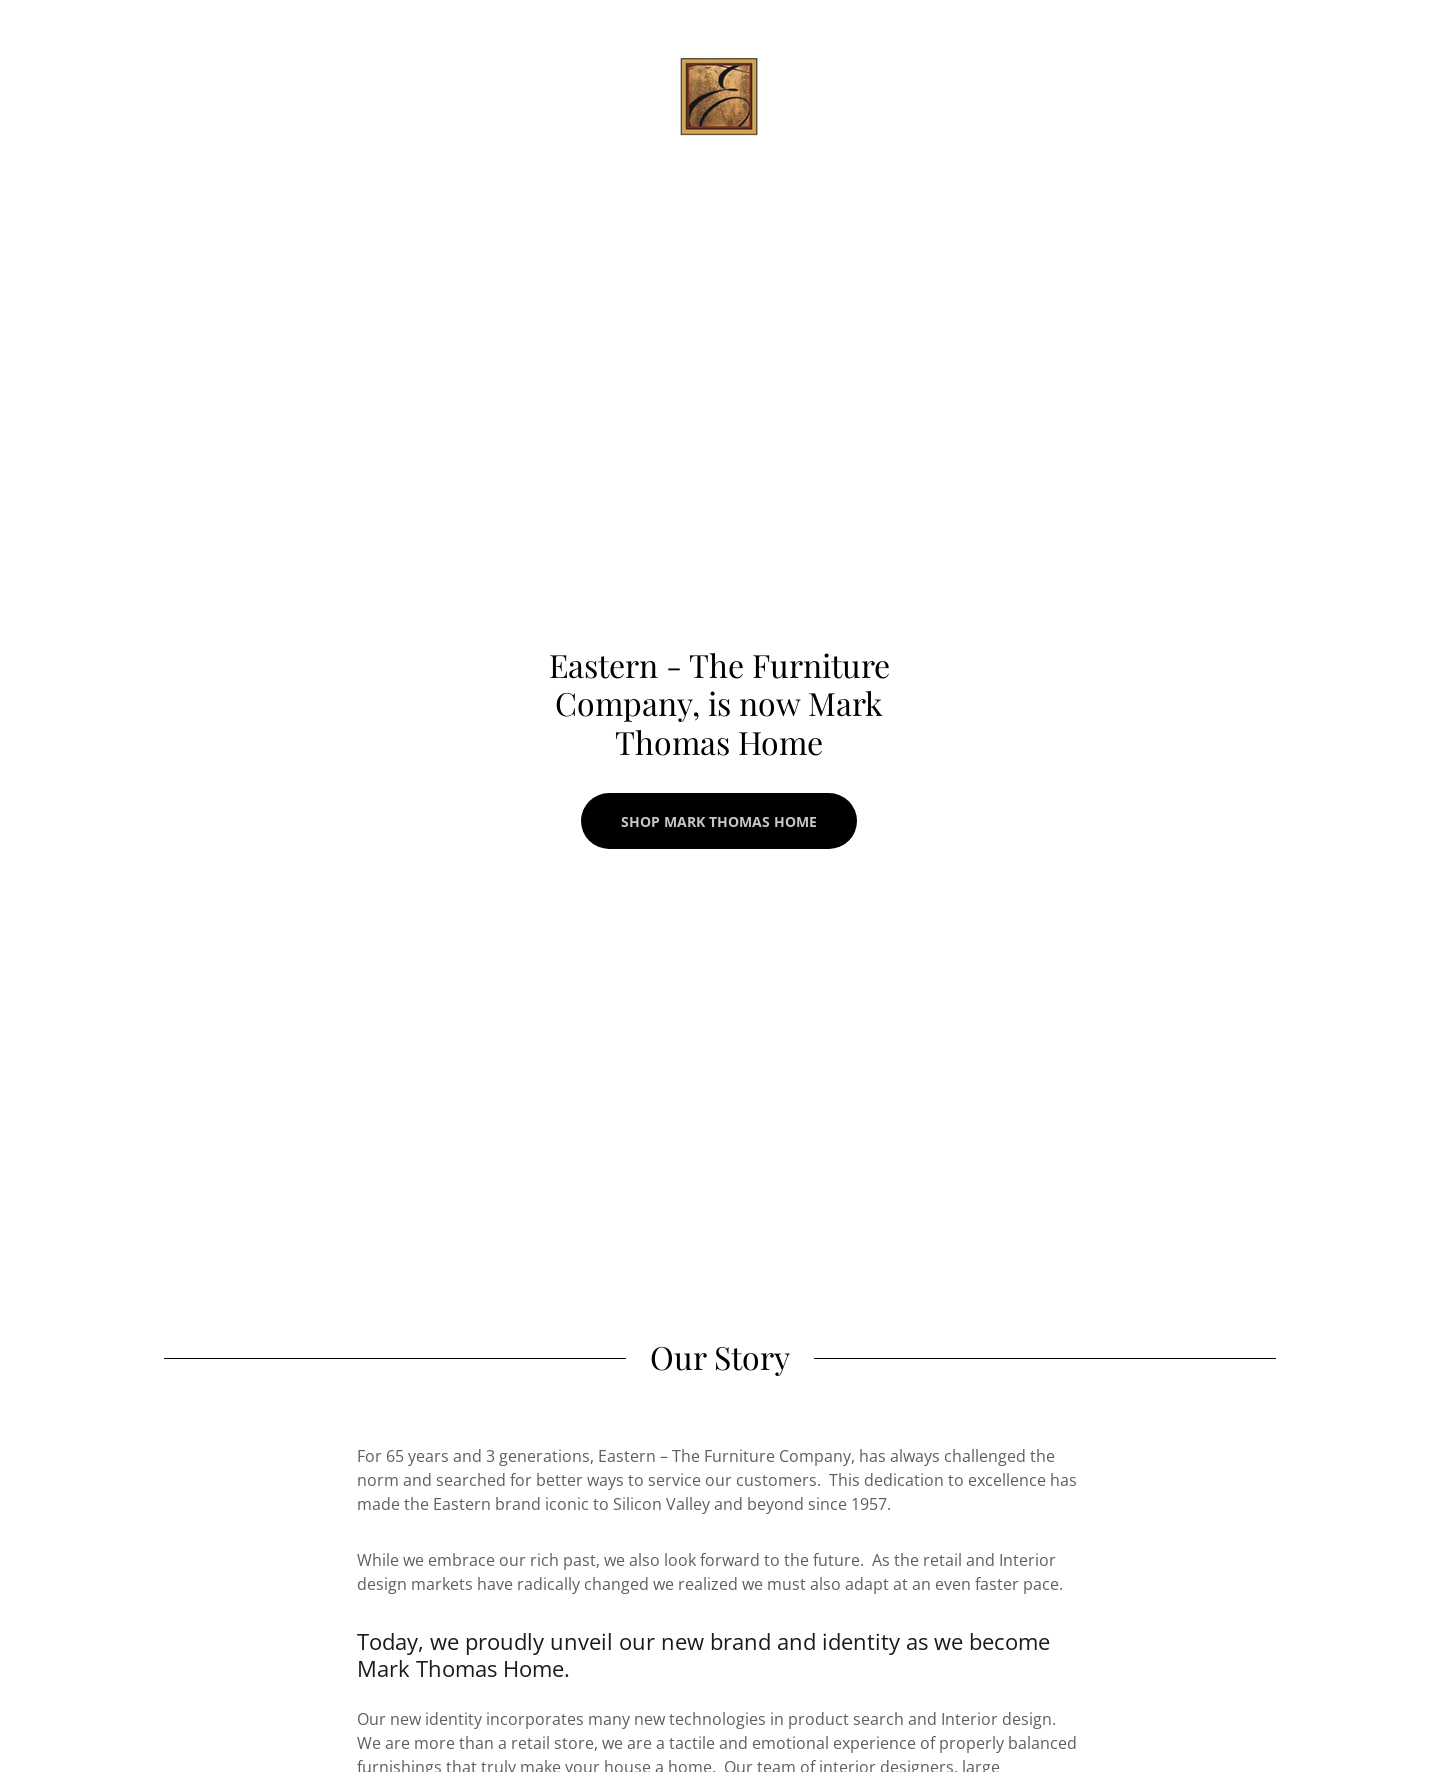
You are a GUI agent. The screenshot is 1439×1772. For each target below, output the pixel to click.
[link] (719, 94)
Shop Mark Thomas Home (719, 821)
